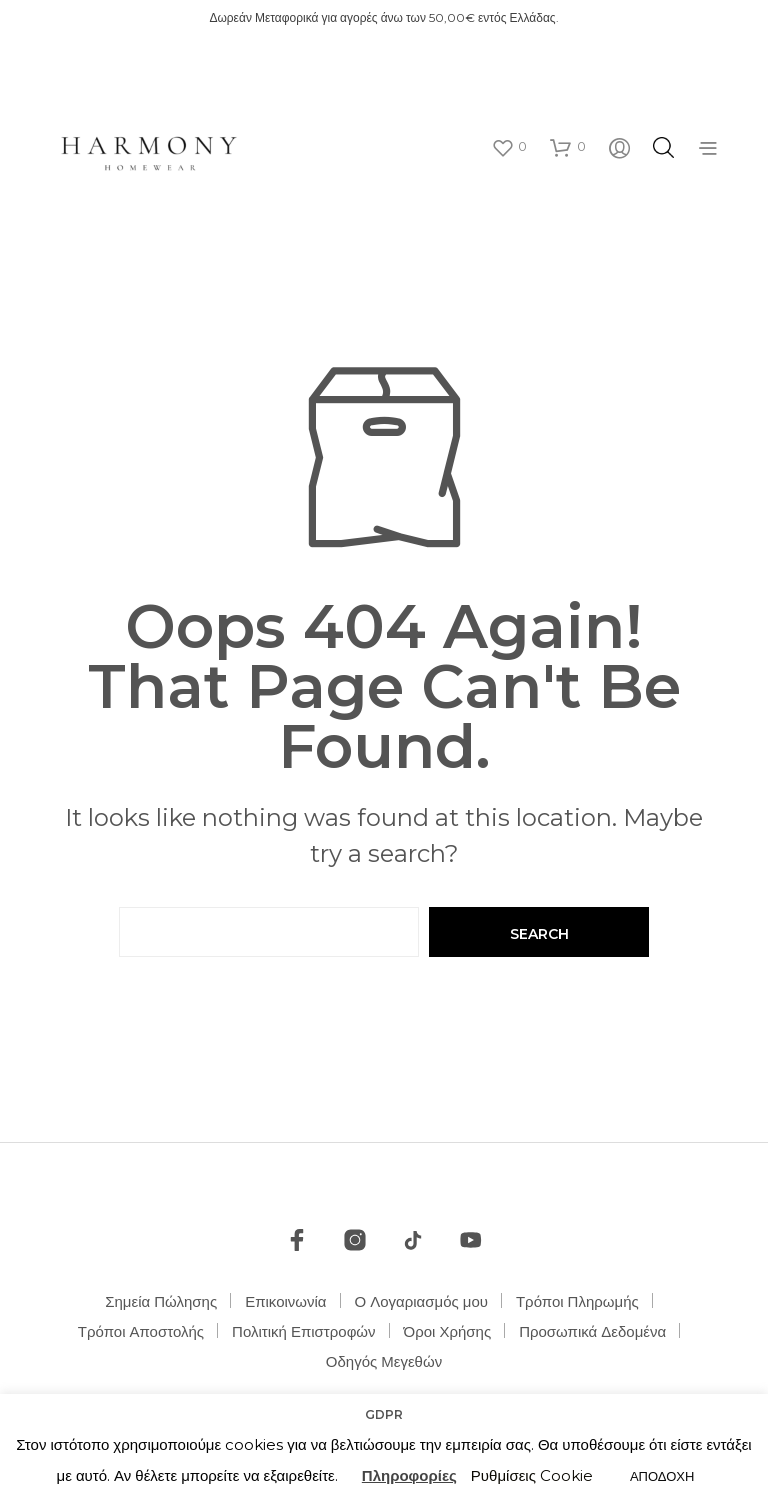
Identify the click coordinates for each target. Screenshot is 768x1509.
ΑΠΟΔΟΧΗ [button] (662, 1476)
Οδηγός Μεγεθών (384, 1361)
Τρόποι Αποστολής (141, 1331)
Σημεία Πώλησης (161, 1301)
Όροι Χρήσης (448, 1331)
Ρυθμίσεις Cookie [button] (532, 1475)
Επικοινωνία (285, 1301)
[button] (509, 147)
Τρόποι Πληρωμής (577, 1301)
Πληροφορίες (409, 1475)
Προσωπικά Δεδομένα (592, 1331)
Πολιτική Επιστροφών (304, 1331)
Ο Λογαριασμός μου (421, 1301)
